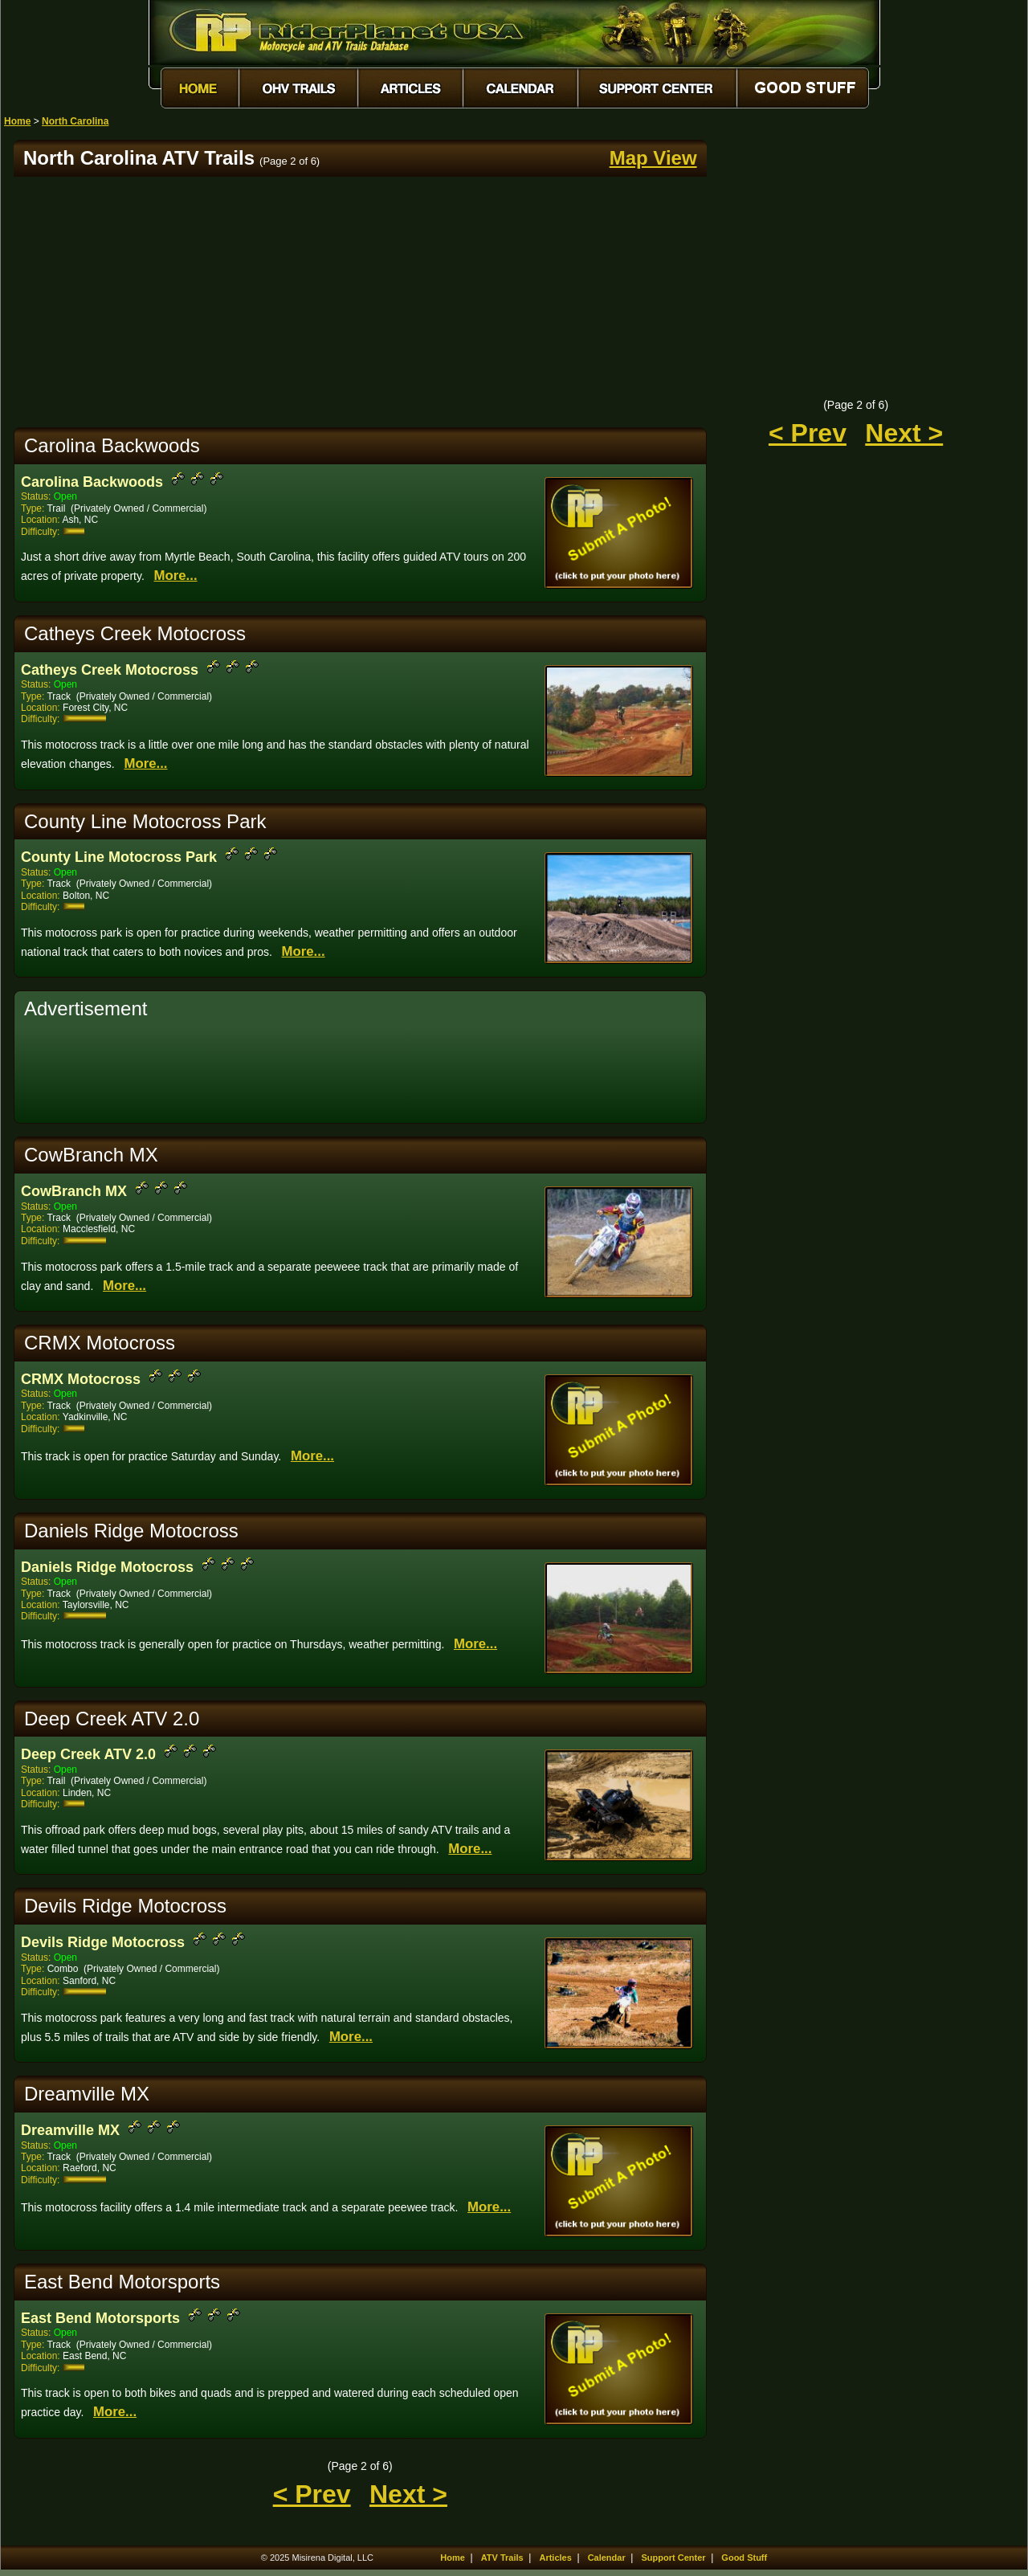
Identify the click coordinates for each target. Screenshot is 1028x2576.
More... (175, 575)
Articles (555, 2557)
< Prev (312, 2494)
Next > (408, 2494)
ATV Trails (502, 2557)
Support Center (674, 2557)
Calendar (607, 2557)
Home (17, 121)
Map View (653, 158)
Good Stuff (744, 2557)
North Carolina (75, 121)
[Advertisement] (360, 302)
